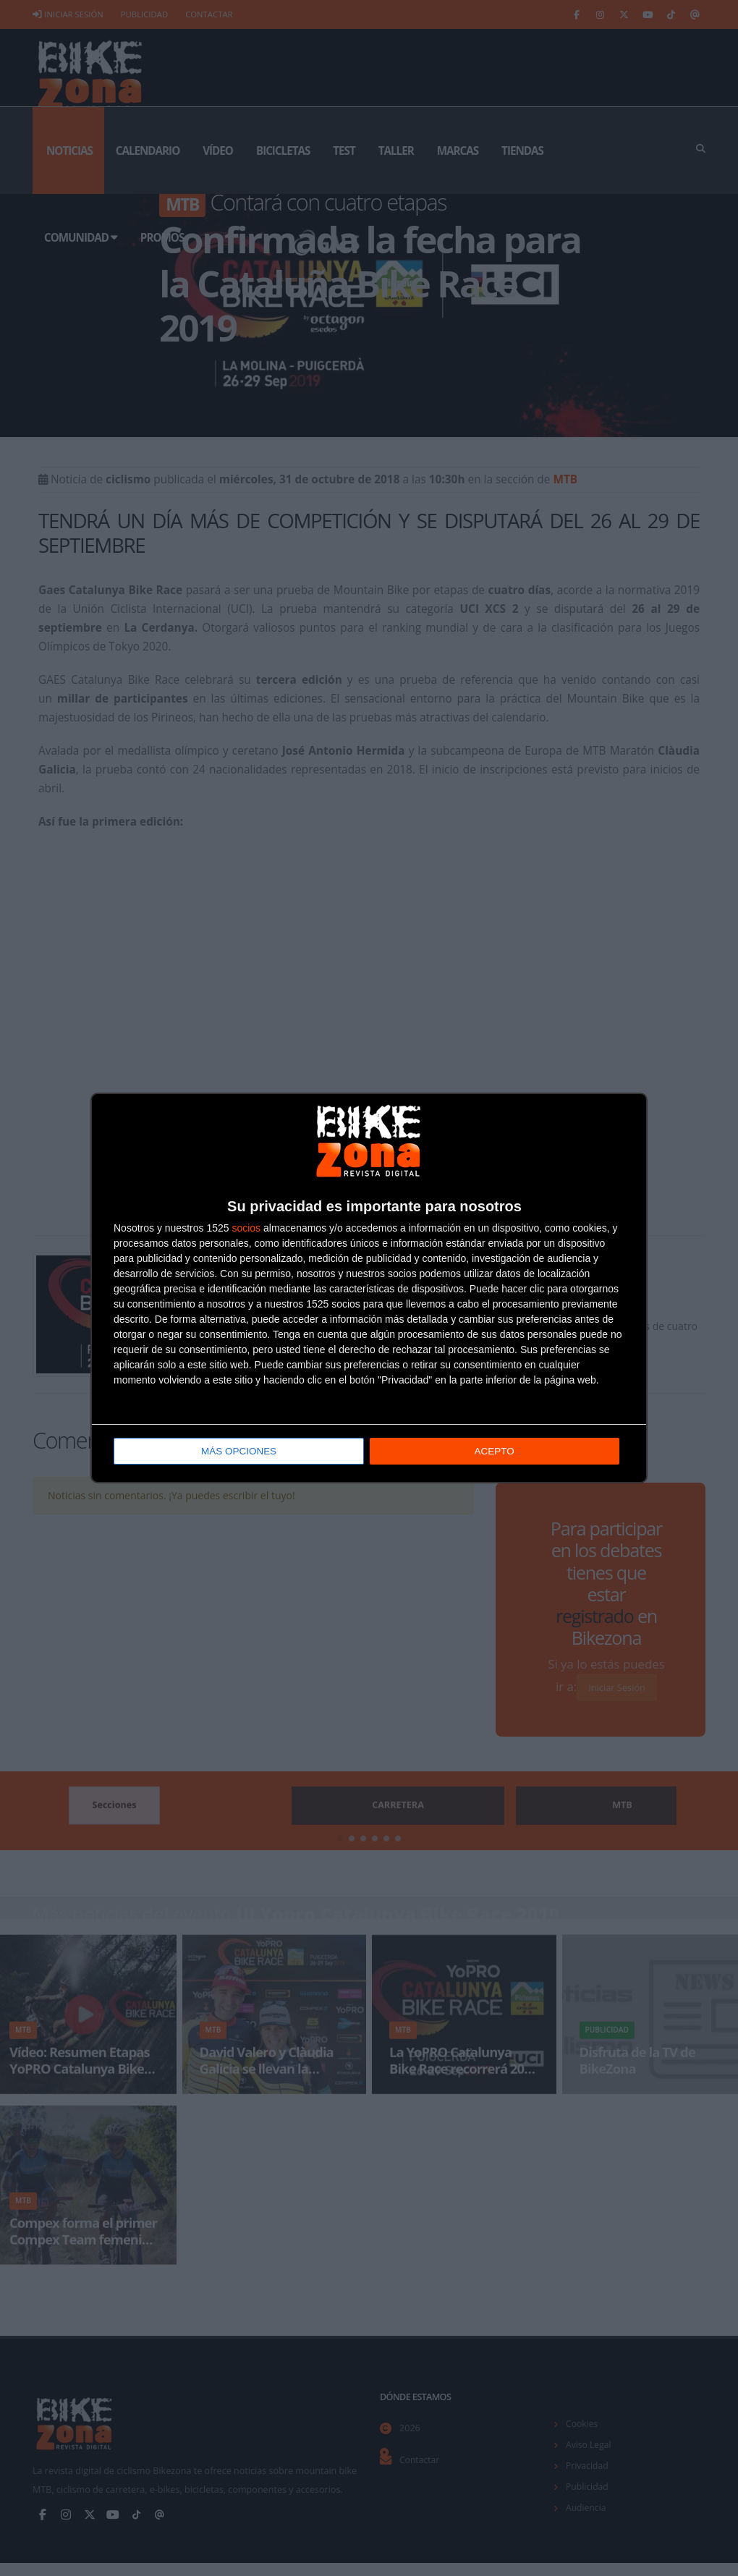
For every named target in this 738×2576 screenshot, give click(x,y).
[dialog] (369, 1288)
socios (246, 1228)
